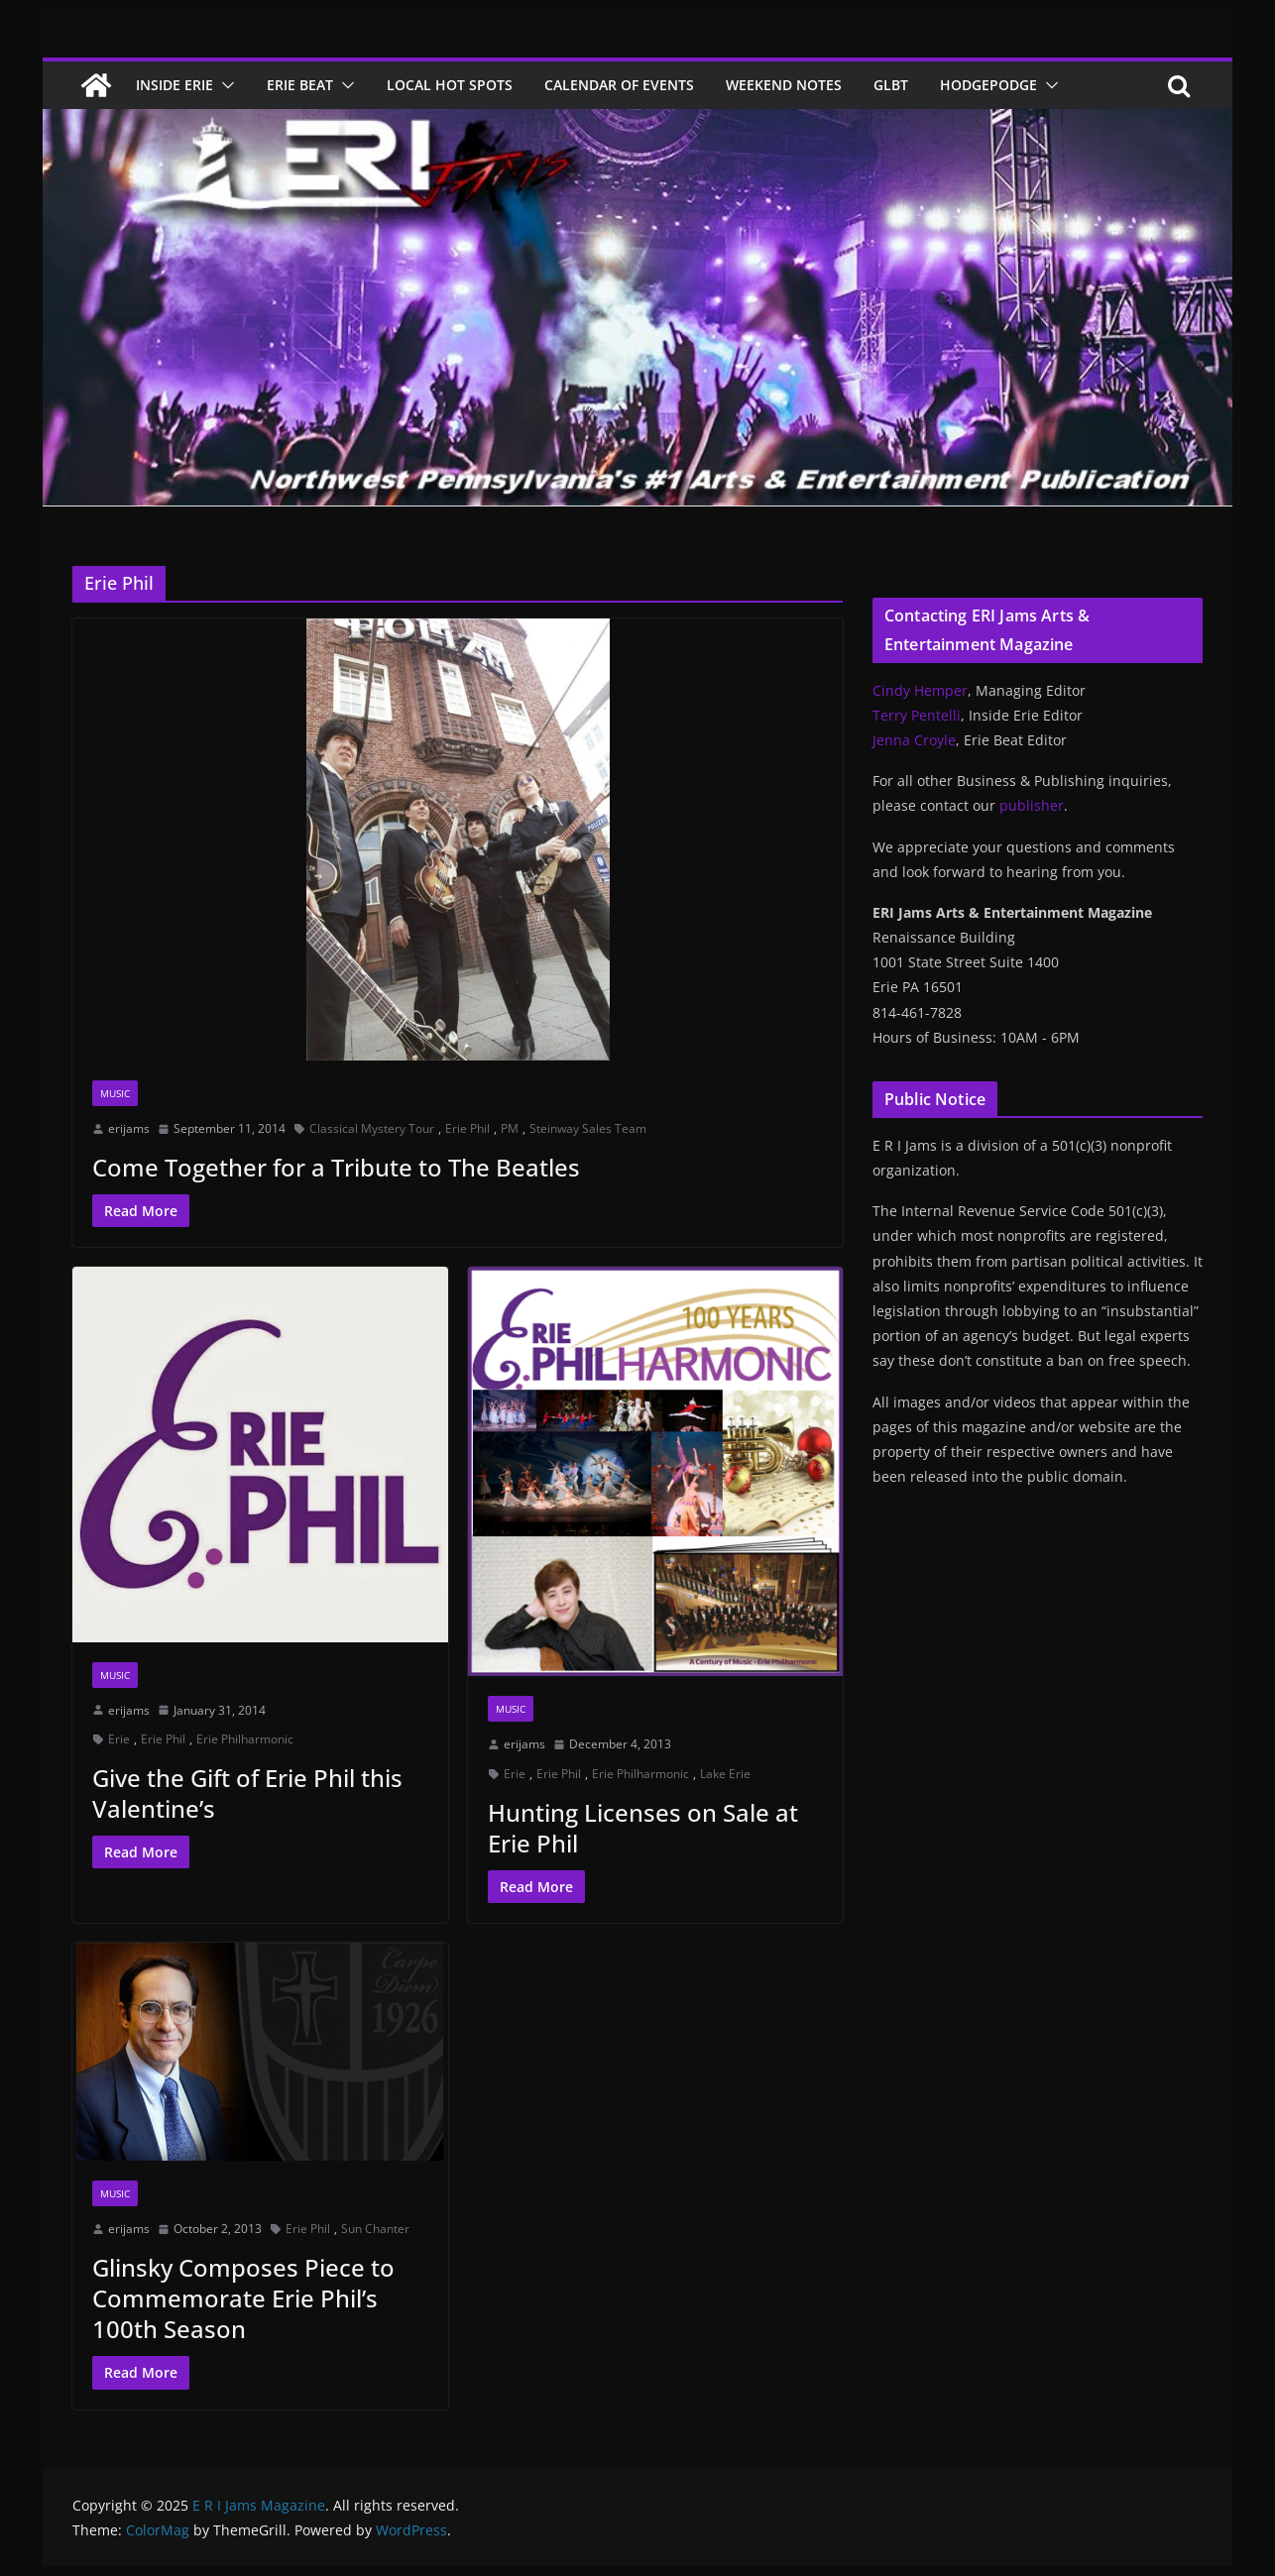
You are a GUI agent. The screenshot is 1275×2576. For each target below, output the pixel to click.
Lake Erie (725, 1773)
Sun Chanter (375, 2228)
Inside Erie (174, 84)
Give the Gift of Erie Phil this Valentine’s (247, 1793)
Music (115, 1093)
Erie (119, 1739)
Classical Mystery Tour (371, 1128)
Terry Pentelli (916, 715)
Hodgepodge (988, 84)
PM (510, 1128)
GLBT (890, 84)
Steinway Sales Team (587, 1128)
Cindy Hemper (920, 690)
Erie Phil (467, 1128)
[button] (224, 85)
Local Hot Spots (450, 84)
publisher (1031, 805)
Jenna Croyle (914, 739)
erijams (129, 1128)
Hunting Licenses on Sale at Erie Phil (643, 1827)
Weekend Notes (784, 84)
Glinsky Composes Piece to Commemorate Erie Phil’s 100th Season (243, 2298)
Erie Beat (300, 84)
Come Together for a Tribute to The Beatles (336, 1167)
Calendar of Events (619, 84)
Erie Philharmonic (244, 1739)
